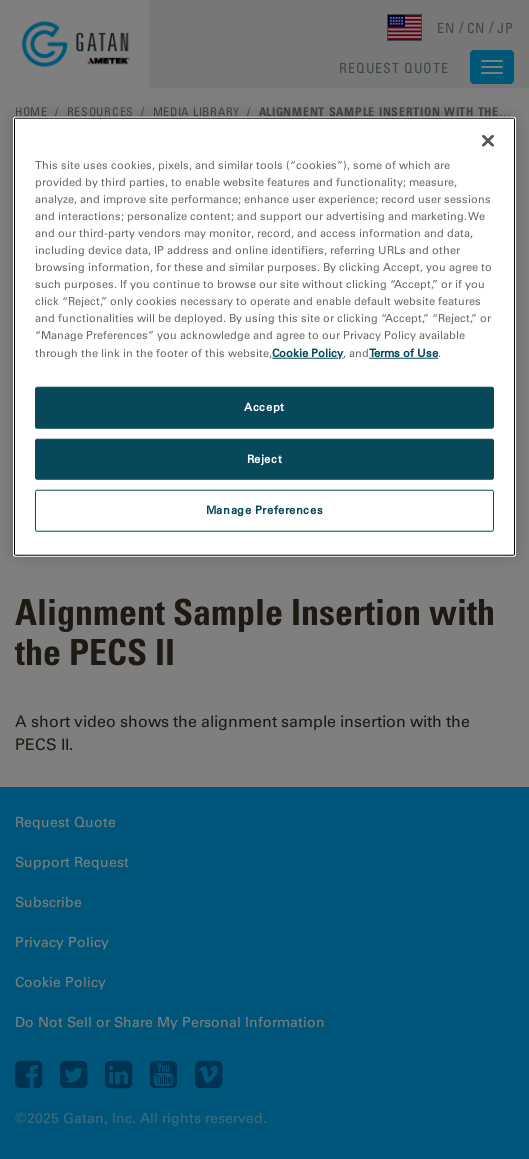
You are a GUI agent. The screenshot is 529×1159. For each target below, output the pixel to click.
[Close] (488, 141)
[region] (264, 337)
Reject (264, 458)
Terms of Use (403, 352)
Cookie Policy (307, 352)
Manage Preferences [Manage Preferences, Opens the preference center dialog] (264, 510)
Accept (264, 406)
